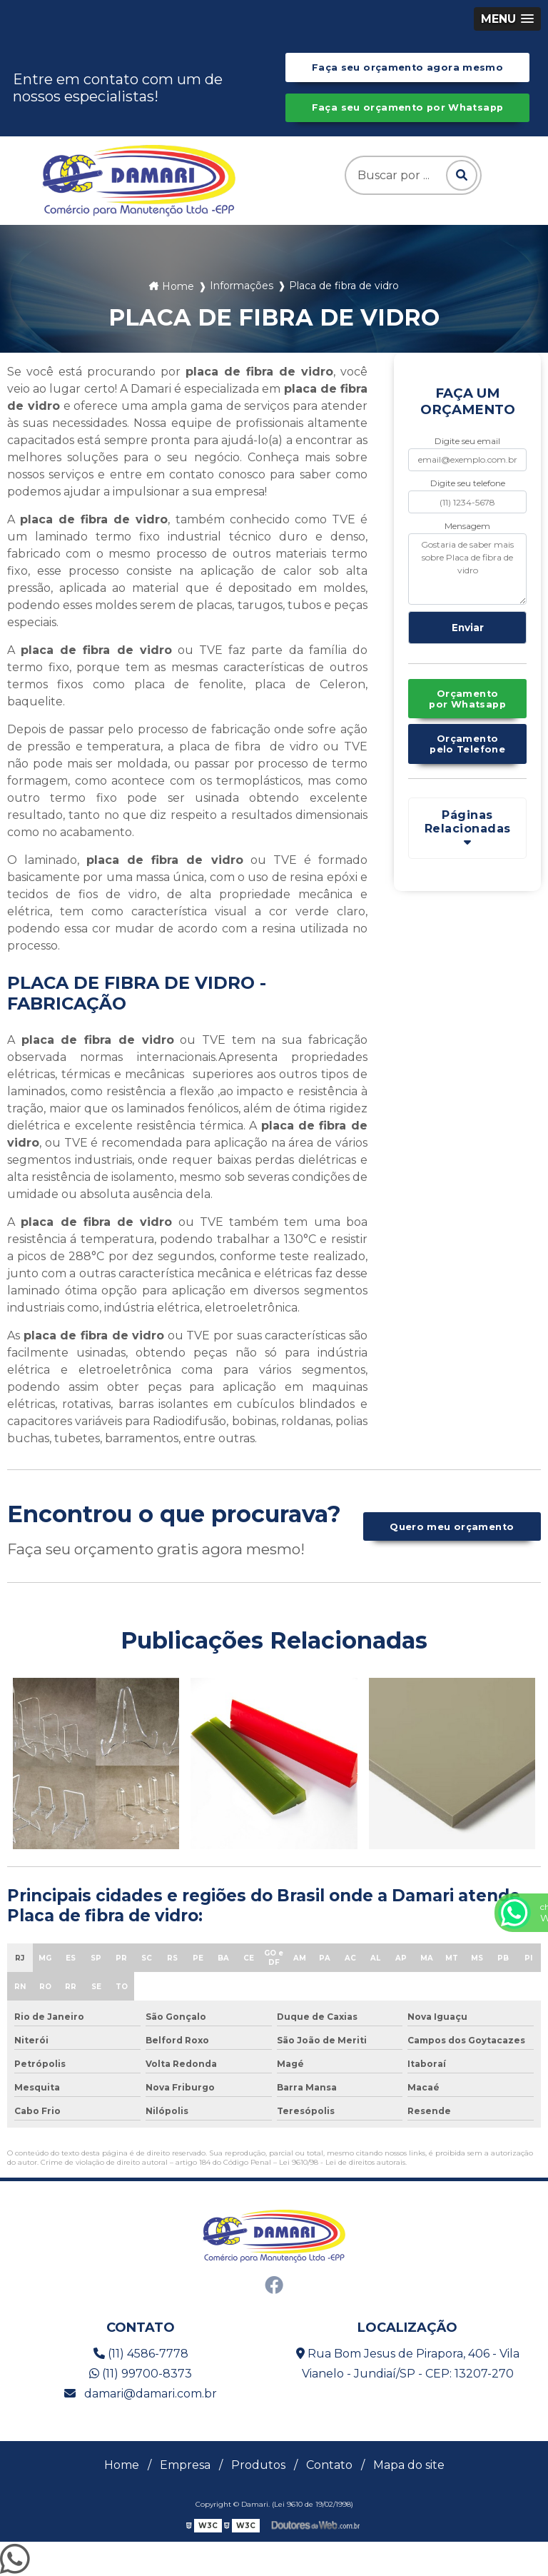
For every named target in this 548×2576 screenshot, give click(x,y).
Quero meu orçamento (452, 1526)
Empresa (185, 2465)
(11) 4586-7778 (140, 2353)
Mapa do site (409, 2465)
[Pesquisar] (461, 175)
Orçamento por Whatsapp (467, 699)
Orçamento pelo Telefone (467, 744)
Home (121, 2465)
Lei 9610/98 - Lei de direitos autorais (342, 2162)
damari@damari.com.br (140, 2393)
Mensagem (467, 525)
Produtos (258, 2465)
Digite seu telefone (467, 483)
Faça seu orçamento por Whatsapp (408, 107)
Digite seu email (467, 441)
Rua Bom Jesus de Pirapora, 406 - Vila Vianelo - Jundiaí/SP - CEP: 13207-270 (407, 2363)
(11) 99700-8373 (140, 2373)
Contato (329, 2465)
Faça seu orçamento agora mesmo (407, 67)
